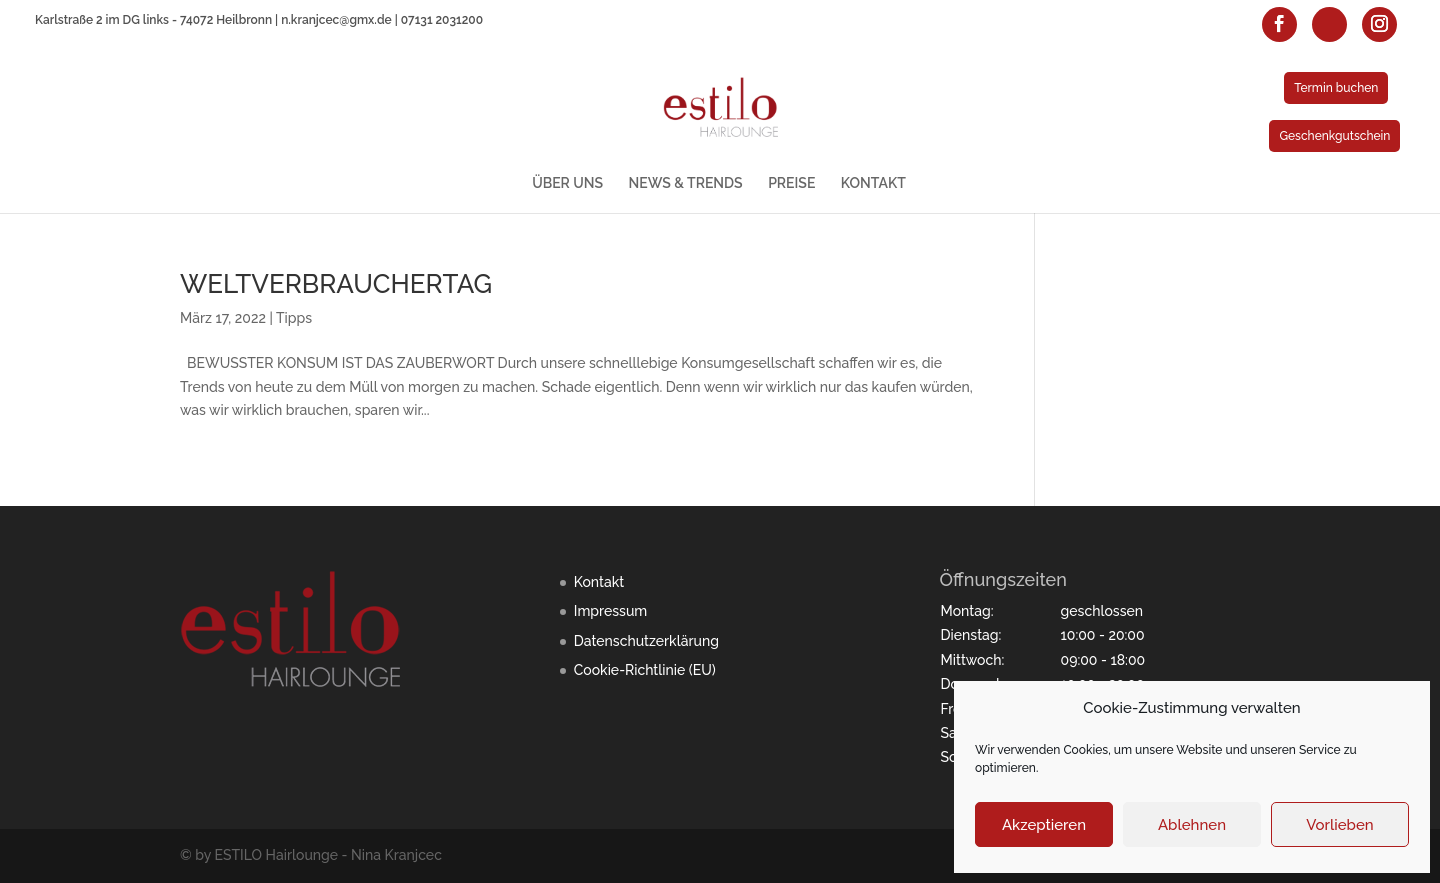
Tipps (294, 318)
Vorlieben (1339, 825)
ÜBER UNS (567, 183)
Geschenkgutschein (1334, 136)
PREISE (791, 183)
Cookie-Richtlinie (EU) (645, 670)
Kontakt (599, 582)
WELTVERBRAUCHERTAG (336, 284)
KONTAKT (873, 183)
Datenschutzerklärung (646, 641)
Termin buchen (1336, 88)
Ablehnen (1192, 825)
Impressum (611, 611)
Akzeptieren (1044, 825)
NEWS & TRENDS (686, 183)
